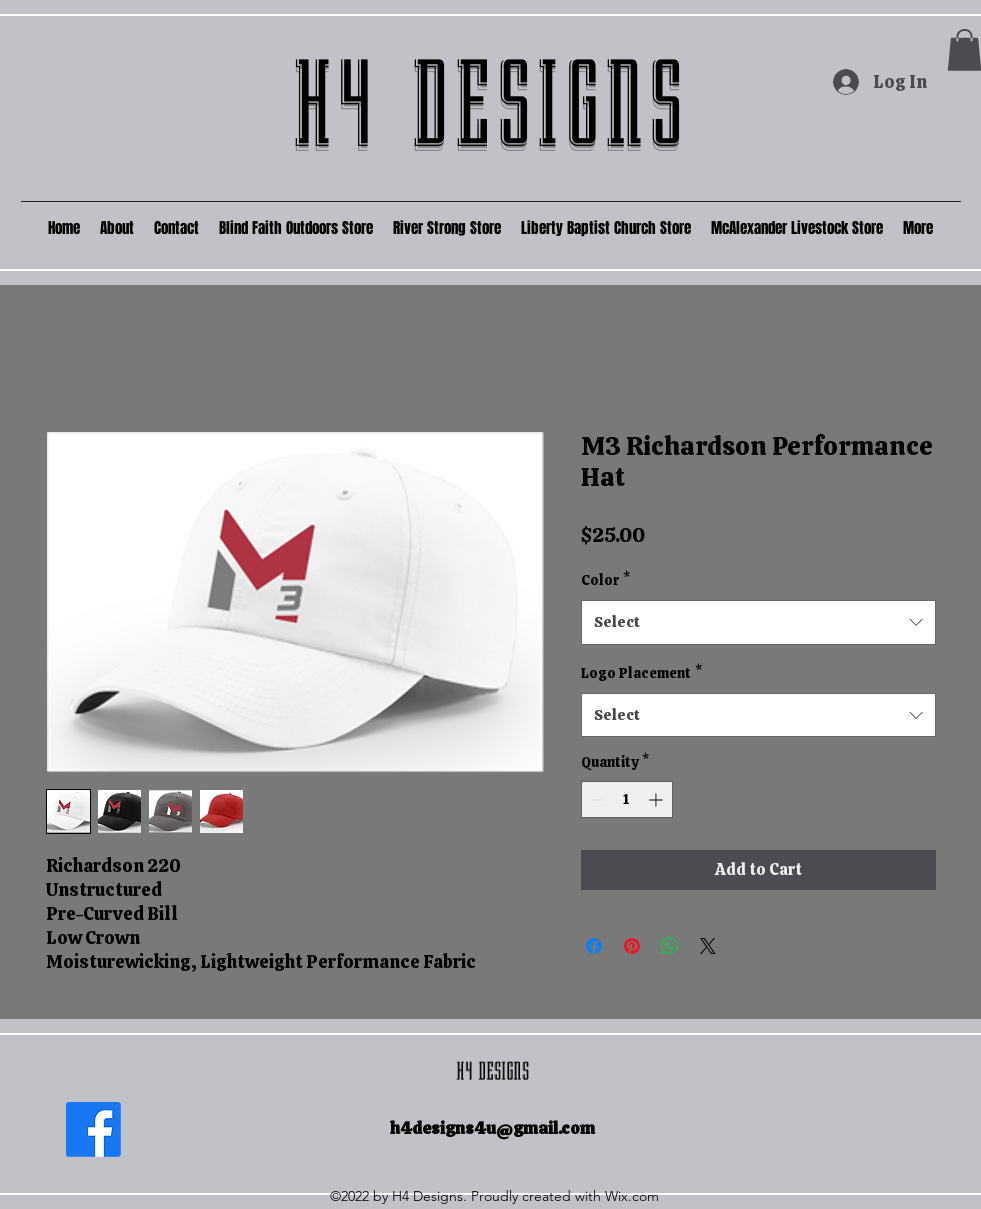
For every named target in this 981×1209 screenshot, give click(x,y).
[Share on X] (708, 946)
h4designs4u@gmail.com (492, 1128)
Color (605, 580)
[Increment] (657, 799)
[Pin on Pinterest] (632, 946)
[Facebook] (93, 1129)
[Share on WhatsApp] (670, 946)
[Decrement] (596, 799)
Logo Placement (641, 673)
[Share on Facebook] (594, 946)
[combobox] (758, 622)
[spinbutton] (627, 799)
